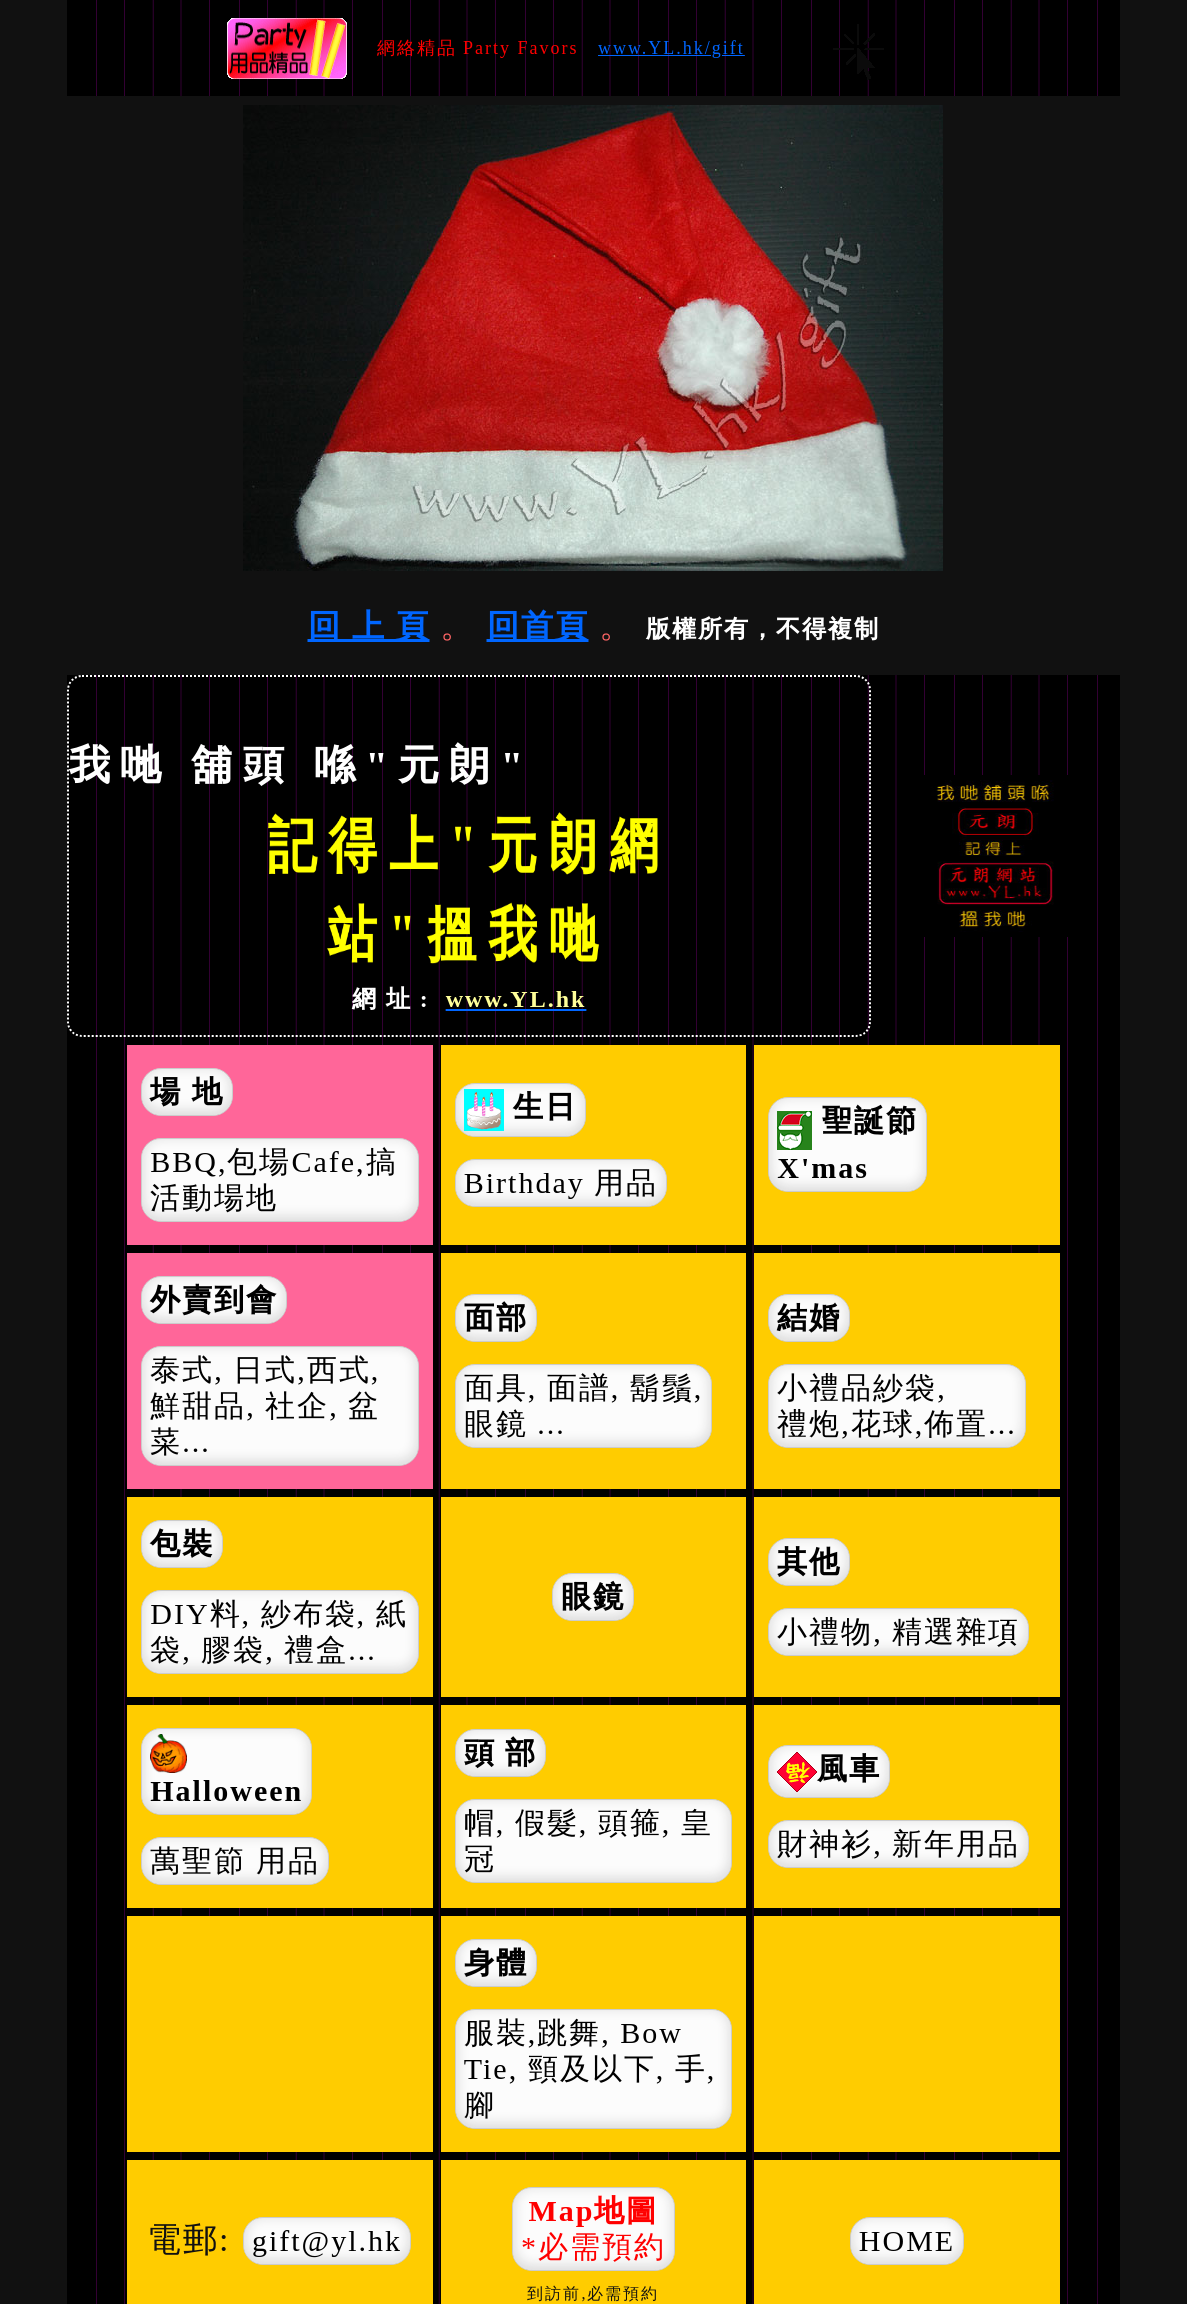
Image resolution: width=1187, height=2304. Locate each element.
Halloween (226, 1770)
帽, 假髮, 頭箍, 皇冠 (588, 1840)
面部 (496, 1317)
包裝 (182, 1543)
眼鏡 (593, 1596)
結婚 (809, 1317)
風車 (829, 1772)
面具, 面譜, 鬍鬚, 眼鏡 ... (584, 1405)
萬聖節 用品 (235, 1860)
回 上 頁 (369, 626)
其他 (809, 1561)
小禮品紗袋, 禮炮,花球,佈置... (897, 1405)
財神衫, (898, 1844)
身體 (496, 1962)
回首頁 (538, 626)
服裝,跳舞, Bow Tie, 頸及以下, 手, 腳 (590, 2068)
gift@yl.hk (327, 2240)
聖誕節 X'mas (847, 1144)
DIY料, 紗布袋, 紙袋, (278, 1632)
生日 (521, 1110)
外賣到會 (214, 1299)
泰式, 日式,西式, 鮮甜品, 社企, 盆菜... (265, 1405)
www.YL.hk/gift (671, 48)
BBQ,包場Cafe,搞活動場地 (273, 1179)
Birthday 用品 (561, 1182)
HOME (907, 2240)
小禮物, (898, 1632)
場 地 (187, 1091)
